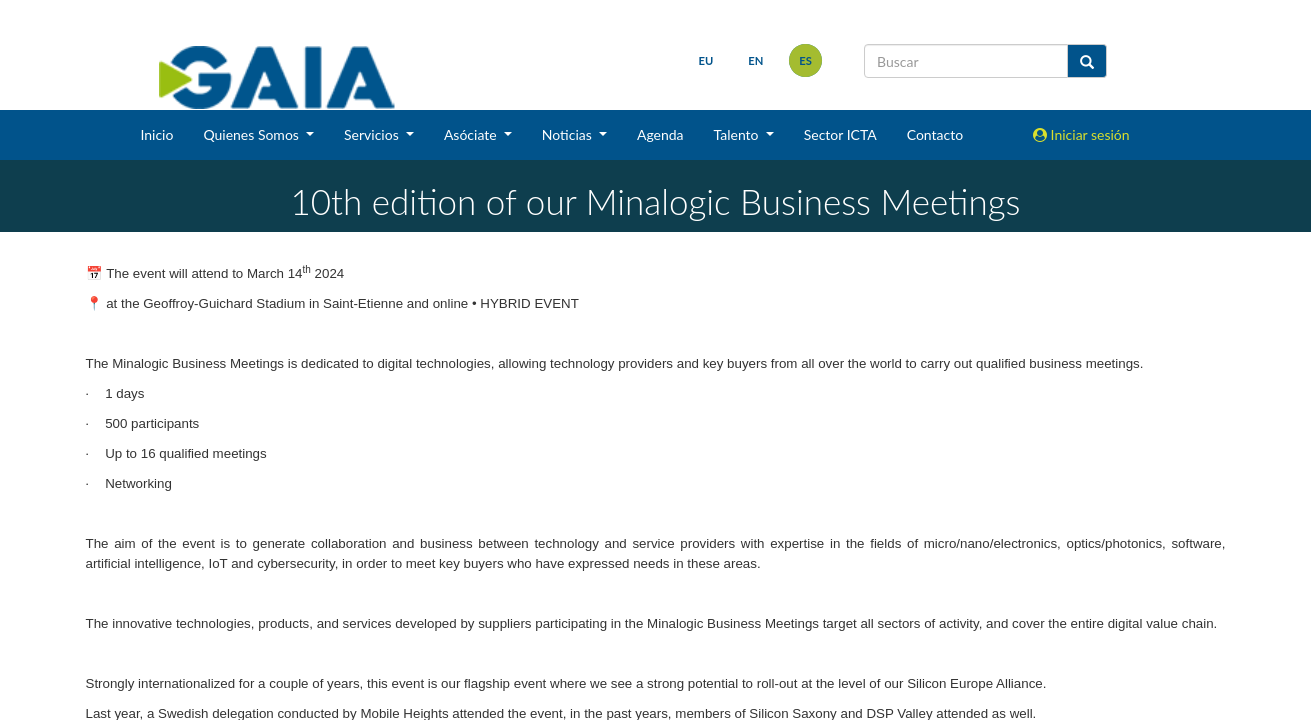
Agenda (660, 134)
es (805, 60)
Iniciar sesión (1081, 134)
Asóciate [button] (472, 134)
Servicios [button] (373, 134)
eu (706, 60)
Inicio (156, 134)
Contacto (935, 134)
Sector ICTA (840, 134)
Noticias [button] (569, 134)
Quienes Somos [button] (252, 134)
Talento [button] (738, 134)
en (755, 60)
